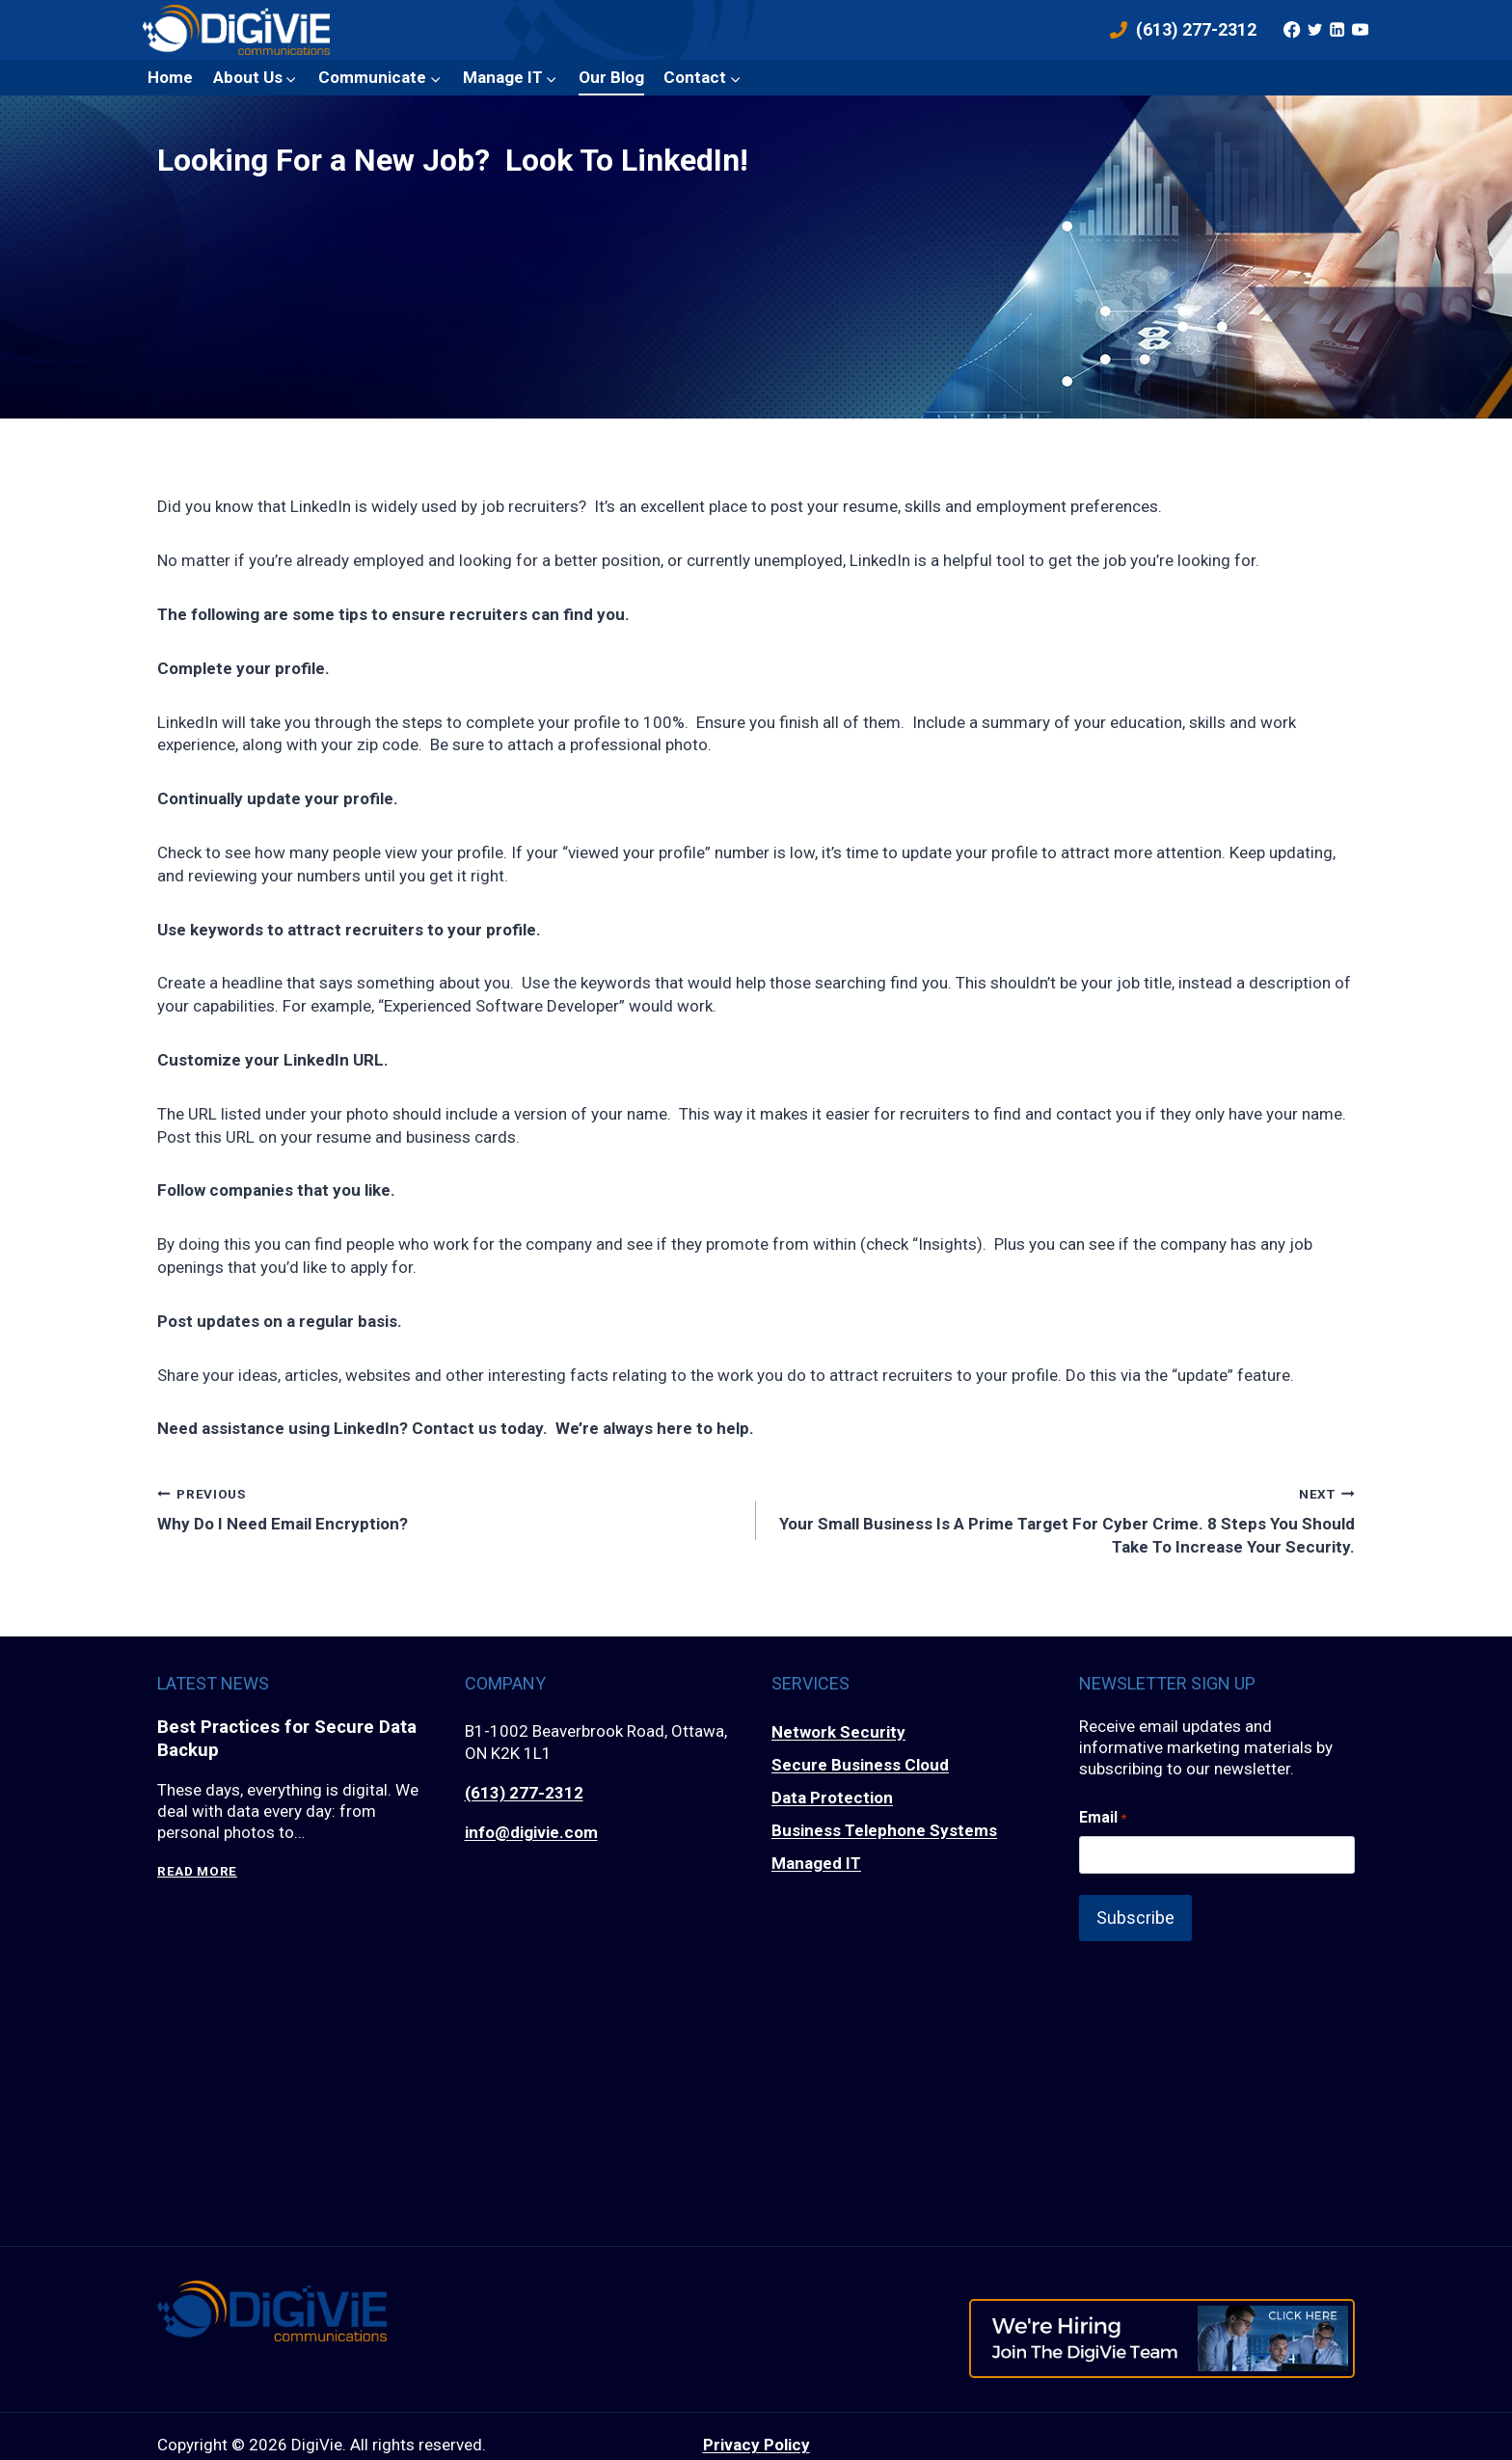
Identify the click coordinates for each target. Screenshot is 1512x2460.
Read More (197, 1874)
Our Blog (611, 77)
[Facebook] (1292, 30)
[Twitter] (1314, 30)
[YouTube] (1359, 30)
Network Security (838, 1732)
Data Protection (832, 1797)
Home (170, 77)
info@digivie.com (531, 1832)
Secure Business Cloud (860, 1764)
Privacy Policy (756, 2427)
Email (1102, 1818)
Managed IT (816, 1863)
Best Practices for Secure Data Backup (294, 1741)
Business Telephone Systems (884, 1830)
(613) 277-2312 (524, 1792)
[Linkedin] (1337, 30)
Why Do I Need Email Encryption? (448, 1507)
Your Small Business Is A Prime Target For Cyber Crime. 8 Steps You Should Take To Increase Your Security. (1063, 1519)
